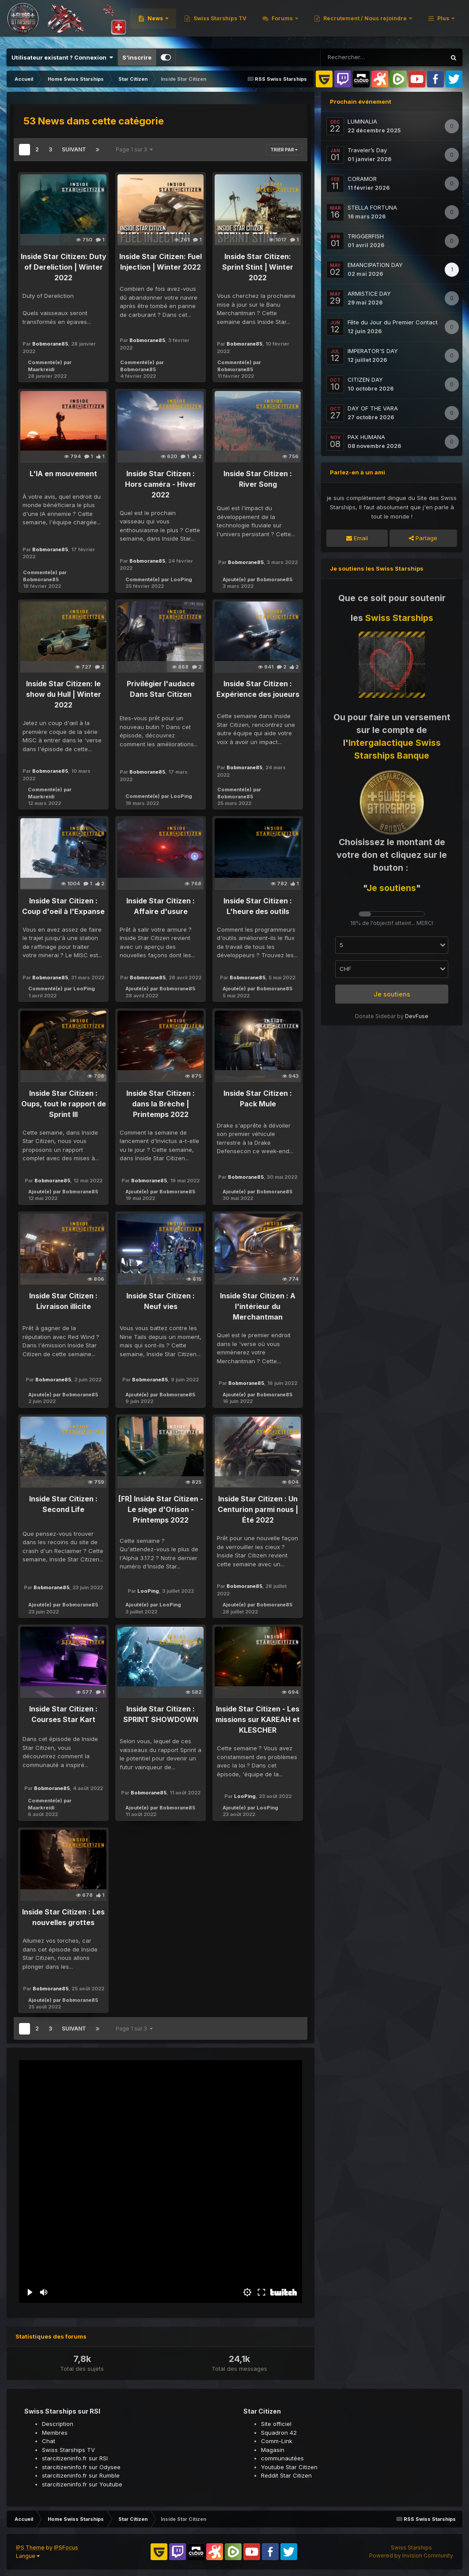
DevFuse (416, 1016)
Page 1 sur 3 (134, 149)
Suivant (74, 149)
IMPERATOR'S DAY (373, 350)
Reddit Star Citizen (286, 2475)
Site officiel (276, 2423)
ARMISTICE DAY (369, 293)
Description (57, 2423)
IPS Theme (30, 2547)
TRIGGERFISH (366, 236)
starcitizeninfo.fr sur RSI (75, 2458)
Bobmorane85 (50, 344)
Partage (423, 538)
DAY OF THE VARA (373, 408)
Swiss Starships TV (333, 22)
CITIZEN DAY (365, 379)
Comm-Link (276, 2440)
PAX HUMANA (366, 436)
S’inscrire (136, 57)
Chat (48, 2440)
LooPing (181, 579)
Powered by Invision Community (411, 2555)
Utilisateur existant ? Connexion (62, 57)
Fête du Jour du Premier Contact (393, 322)
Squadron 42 (279, 2432)
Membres (55, 2432)
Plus (443, 22)
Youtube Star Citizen (289, 2467)
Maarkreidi (41, 369)
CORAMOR (362, 178)
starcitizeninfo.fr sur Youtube (82, 2484)
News (269, 22)
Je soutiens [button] (392, 994)
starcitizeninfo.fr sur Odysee (81, 2467)
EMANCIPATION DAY (375, 264)
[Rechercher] (367, 57)
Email (357, 538)
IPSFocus (66, 2547)
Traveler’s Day (367, 150)
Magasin (272, 2449)
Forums (396, 22)
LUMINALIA (362, 121)
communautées (282, 2458)
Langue (28, 2556)
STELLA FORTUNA (372, 207)
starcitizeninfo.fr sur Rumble (81, 2475)
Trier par (284, 149)
